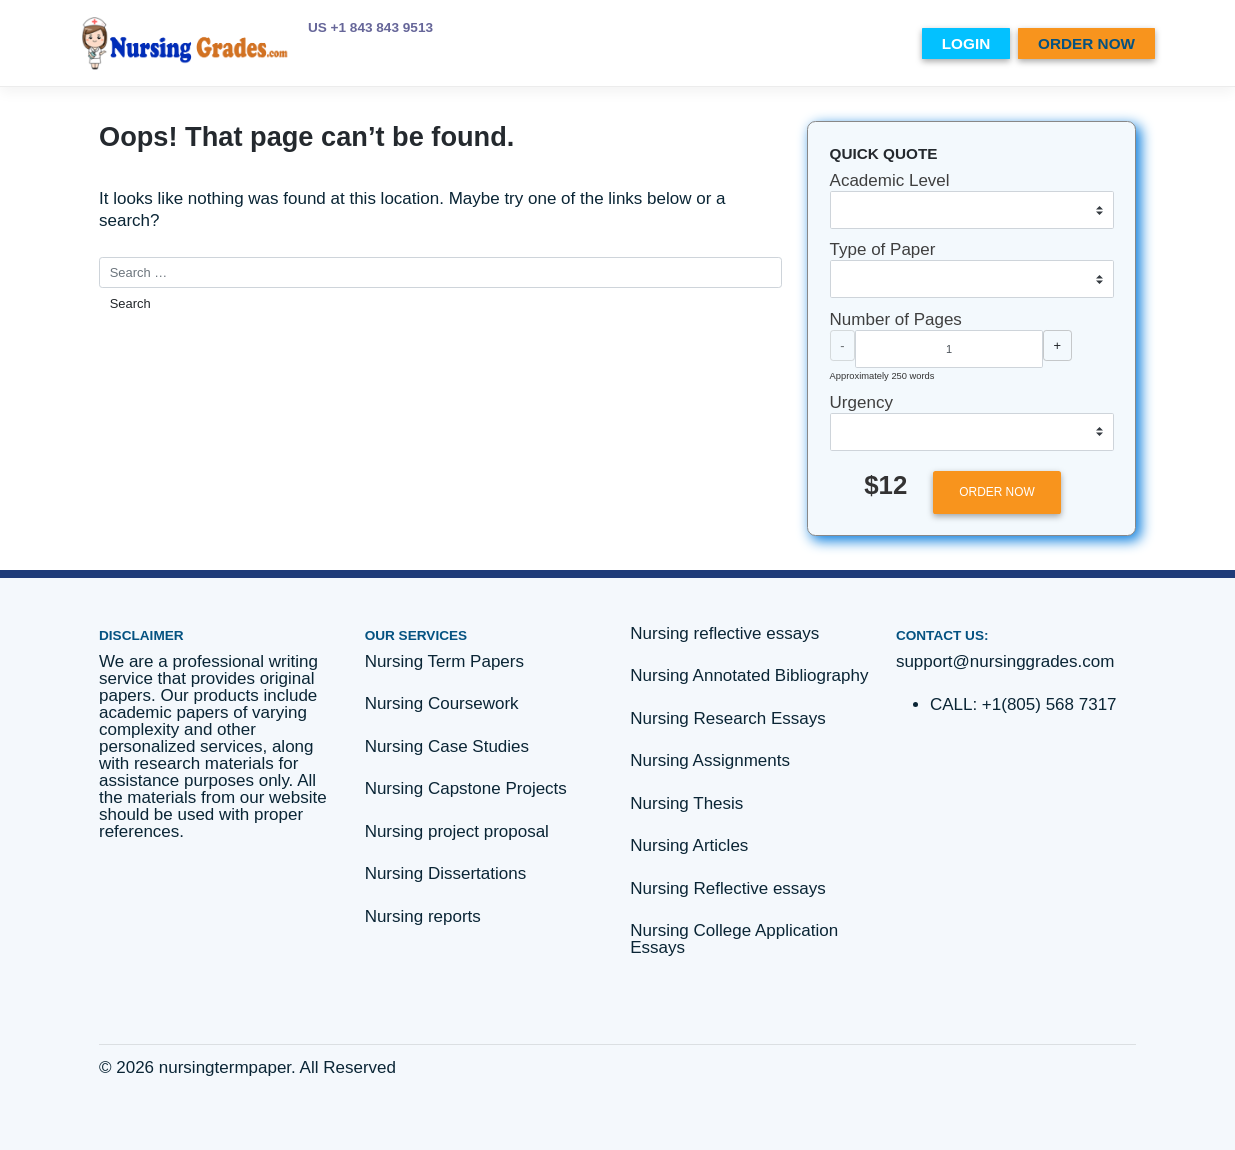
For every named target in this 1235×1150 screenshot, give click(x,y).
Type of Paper (883, 249)
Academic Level (890, 180)
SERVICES (717, 43)
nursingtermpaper (225, 1067)
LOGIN (966, 43)
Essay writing (821, 43)
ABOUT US (630, 43)
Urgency (861, 402)
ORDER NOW (1086, 43)
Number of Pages (896, 319)
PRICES (553, 43)
